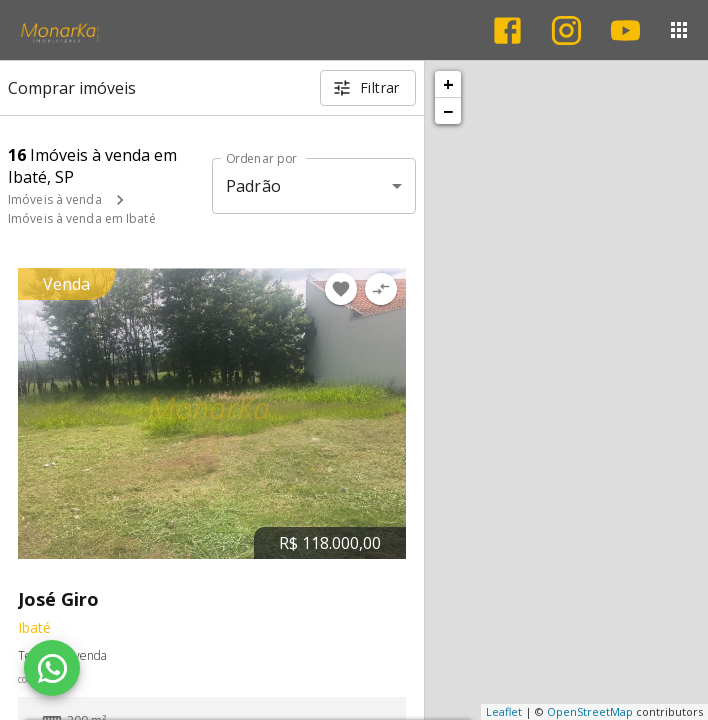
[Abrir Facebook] (507, 30)
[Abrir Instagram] (566, 30)
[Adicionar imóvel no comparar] (381, 289)
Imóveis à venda (55, 199)
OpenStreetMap (590, 711)
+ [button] (448, 84)
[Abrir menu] (679, 30)
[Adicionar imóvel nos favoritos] (341, 289)
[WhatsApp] (52, 668)
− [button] (448, 111)
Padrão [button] (253, 186)
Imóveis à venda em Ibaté (82, 218)
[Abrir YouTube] (625, 30)
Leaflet (504, 711)
